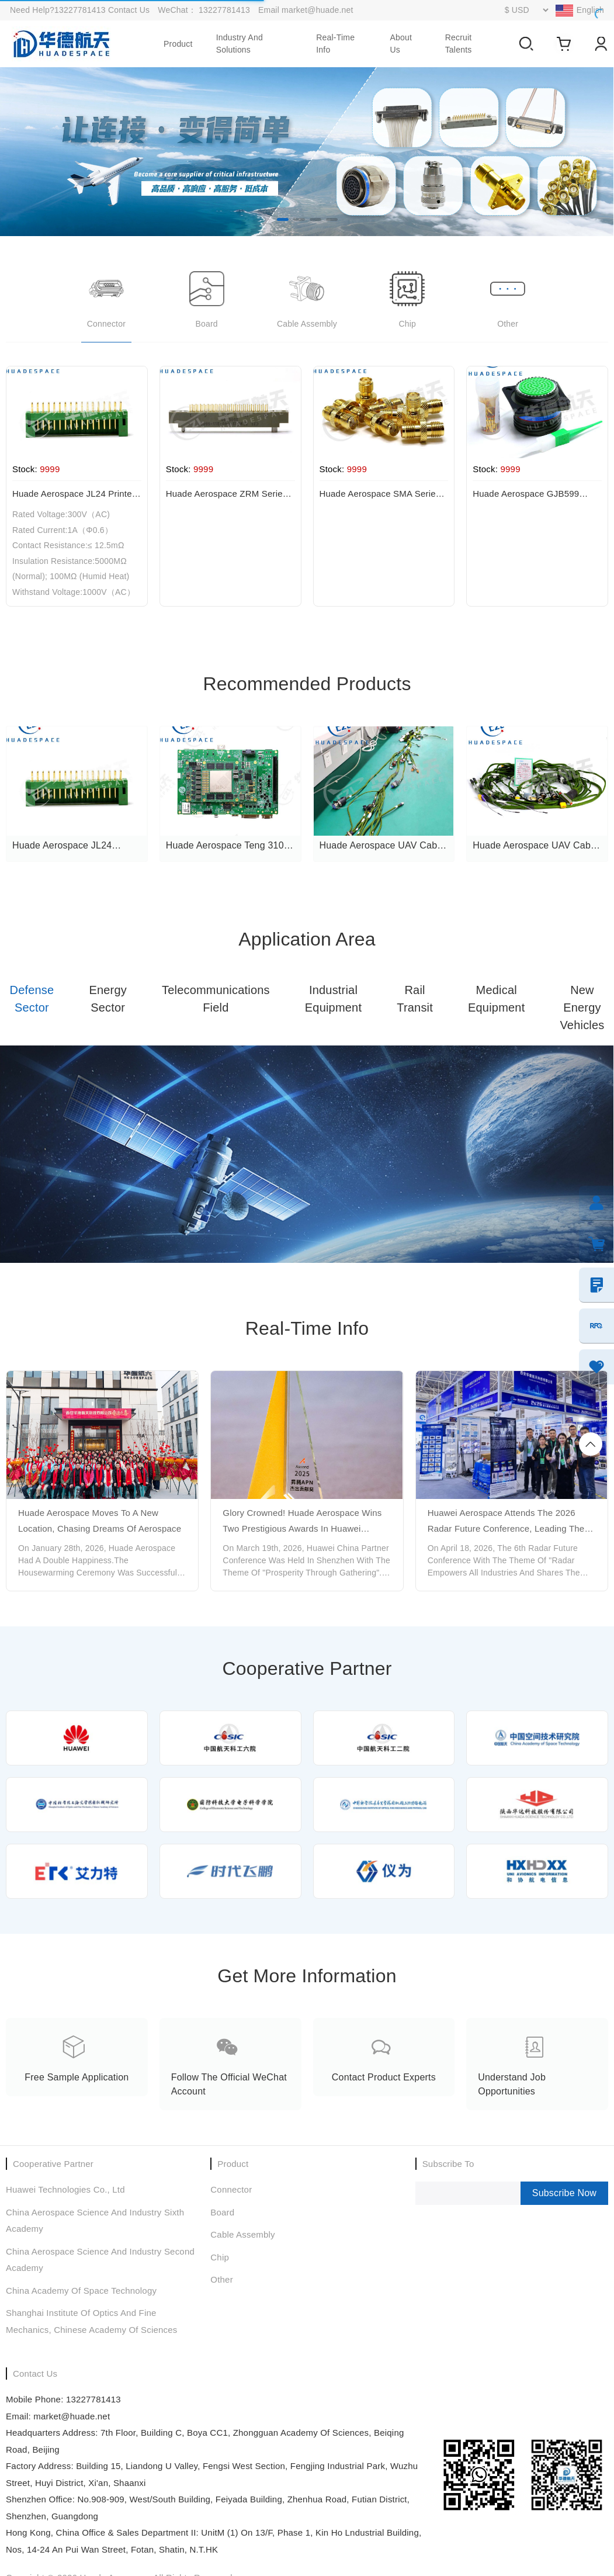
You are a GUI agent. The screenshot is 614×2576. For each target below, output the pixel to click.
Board (222, 2212)
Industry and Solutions (239, 43)
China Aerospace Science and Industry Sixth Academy (95, 2220)
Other (221, 2279)
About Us (401, 43)
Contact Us (129, 10)
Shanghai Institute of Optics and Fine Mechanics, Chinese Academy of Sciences (92, 2321)
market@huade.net (317, 10)
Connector (231, 2189)
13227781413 (225, 10)
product (178, 44)
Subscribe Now (564, 2193)
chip (219, 2257)
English (590, 10)
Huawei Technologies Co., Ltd (65, 2189)
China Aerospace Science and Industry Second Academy (100, 2259)
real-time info (335, 43)
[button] (283, 219)
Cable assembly (242, 2234)
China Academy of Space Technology (81, 2290)
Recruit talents (458, 43)
